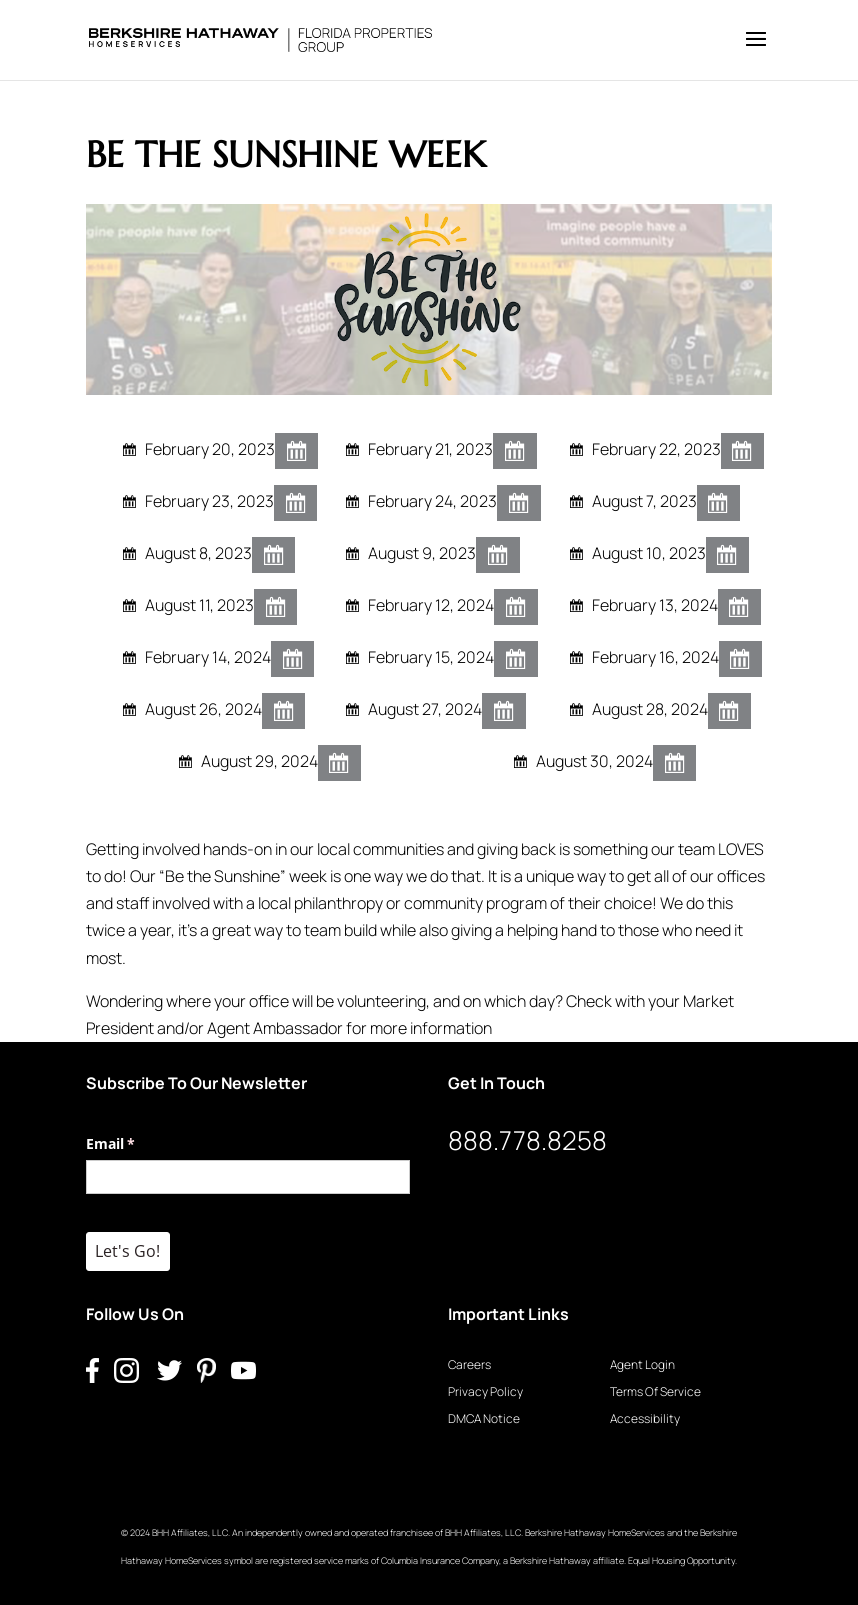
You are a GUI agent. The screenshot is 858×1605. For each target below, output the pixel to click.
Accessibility (645, 1418)
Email (139, 1144)
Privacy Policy (485, 1391)
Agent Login (642, 1364)
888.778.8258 (527, 1140)
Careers (469, 1364)
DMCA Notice (484, 1418)
